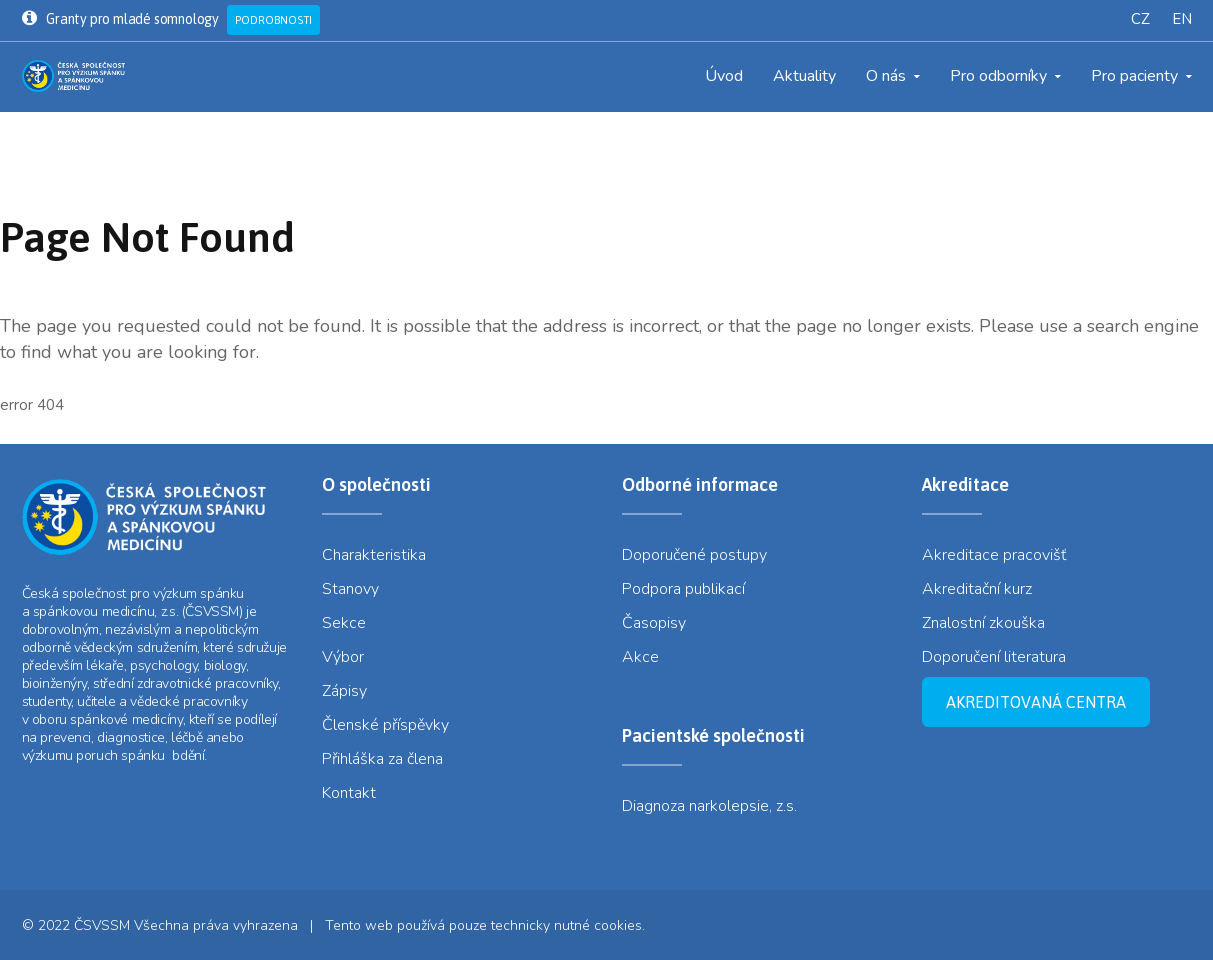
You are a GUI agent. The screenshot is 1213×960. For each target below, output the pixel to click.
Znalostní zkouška (983, 623)
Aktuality (804, 76)
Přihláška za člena (382, 759)
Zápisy (344, 691)
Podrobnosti (273, 20)
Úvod (724, 76)
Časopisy (654, 623)
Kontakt (349, 793)
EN (1182, 19)
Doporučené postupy (694, 555)
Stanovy (350, 589)
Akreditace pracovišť (994, 555)
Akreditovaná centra (1036, 702)
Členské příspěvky (385, 725)
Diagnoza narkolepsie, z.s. (709, 806)
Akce (640, 657)
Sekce (344, 623)
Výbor (343, 657)
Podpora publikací (683, 589)
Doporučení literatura (994, 657)
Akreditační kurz (977, 589)
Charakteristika (374, 555)
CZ (1140, 19)
